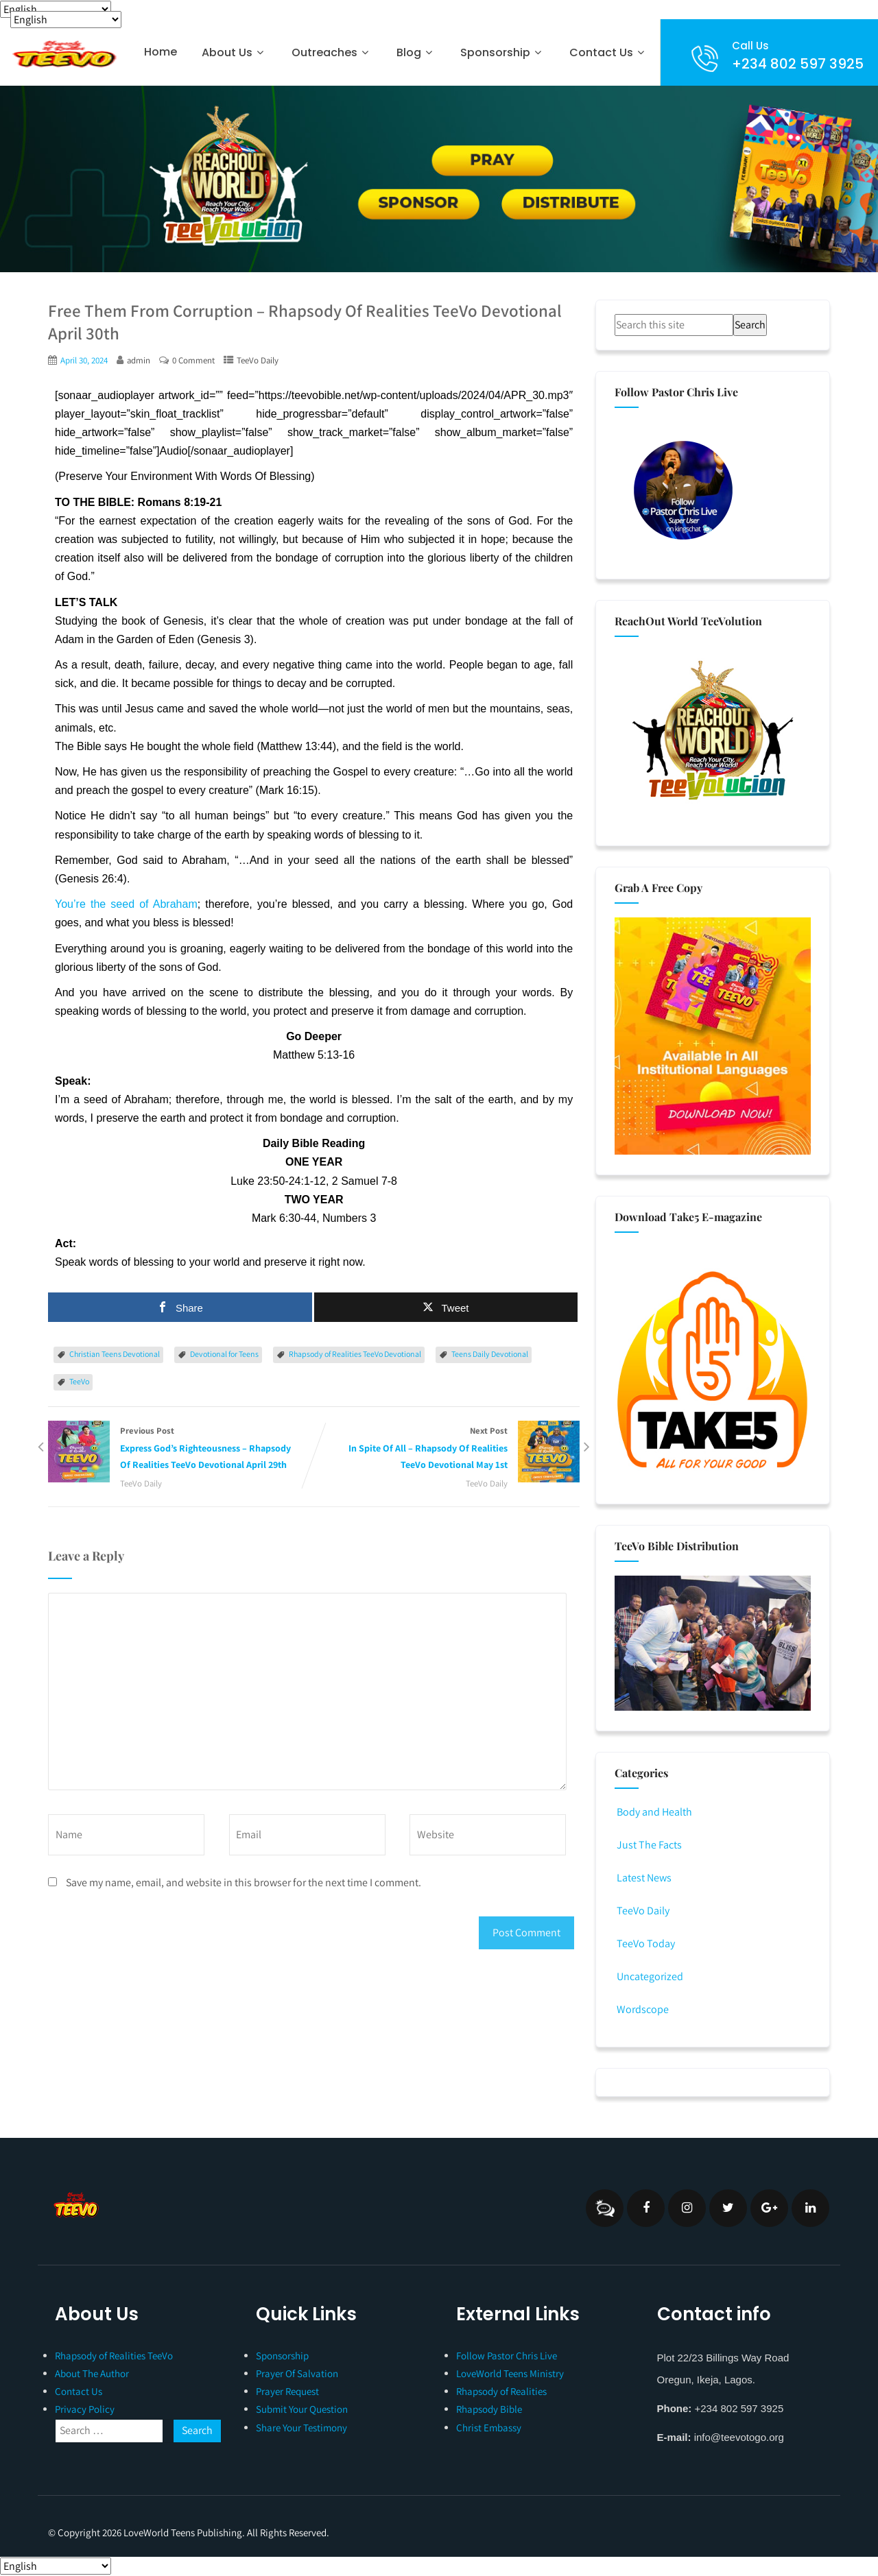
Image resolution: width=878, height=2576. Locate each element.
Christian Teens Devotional (114, 1354)
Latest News (643, 1877)
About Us (234, 52)
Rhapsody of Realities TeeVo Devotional (355, 1354)
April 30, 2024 (84, 360)
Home (160, 52)
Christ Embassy (488, 2427)
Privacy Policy (85, 2409)
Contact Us (608, 52)
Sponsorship (502, 52)
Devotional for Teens (224, 1354)
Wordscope (642, 2009)
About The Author (92, 2373)
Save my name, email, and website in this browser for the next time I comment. (243, 1882)
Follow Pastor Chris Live (506, 2355)
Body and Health (653, 1812)
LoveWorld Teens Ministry (510, 2373)
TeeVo (79, 1381)
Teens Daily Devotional (489, 1354)
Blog (416, 52)
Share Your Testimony (301, 2427)
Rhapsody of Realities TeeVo (114, 2355)
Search (750, 324)
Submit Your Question (302, 2409)
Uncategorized (649, 1976)
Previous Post (181, 1449)
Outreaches (332, 52)
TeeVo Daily (257, 360)
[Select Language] (55, 9)
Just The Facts (648, 1845)
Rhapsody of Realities (501, 2391)
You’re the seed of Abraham (126, 904)
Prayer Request (287, 2391)
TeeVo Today (645, 1943)
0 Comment (193, 360)
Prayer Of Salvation (297, 2373)
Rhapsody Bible (489, 2409)
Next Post (447, 1449)
